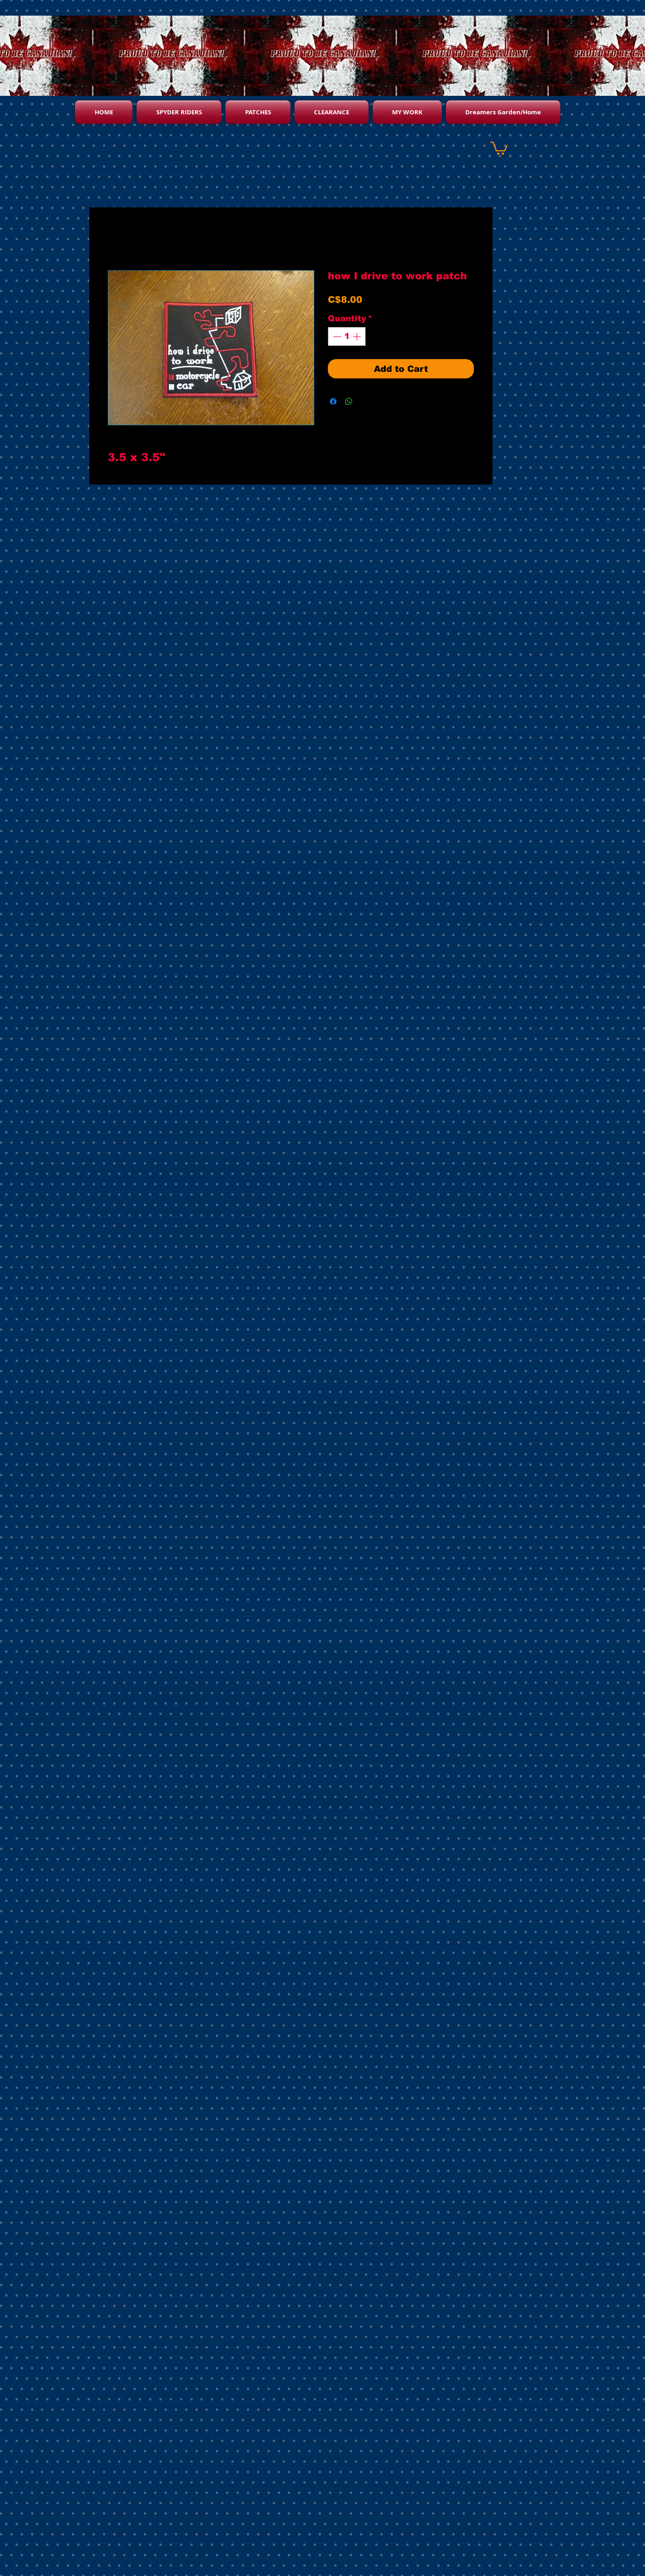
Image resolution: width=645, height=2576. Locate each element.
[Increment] (357, 336)
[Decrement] (336, 336)
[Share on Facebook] (333, 401)
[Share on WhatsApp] (349, 401)
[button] (499, 147)
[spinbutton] (346, 336)
